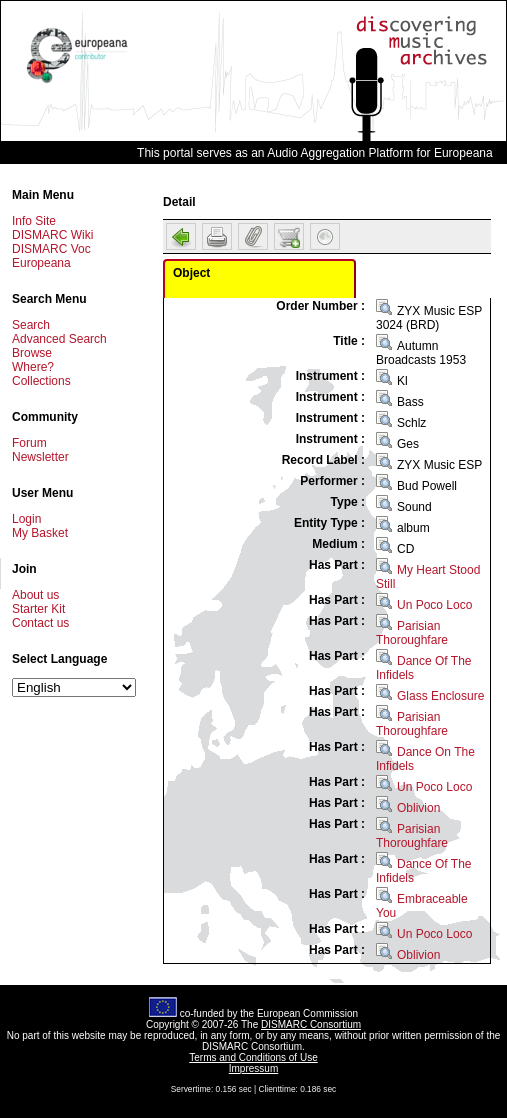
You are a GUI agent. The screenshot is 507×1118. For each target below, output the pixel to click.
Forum (29, 443)
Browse (32, 353)
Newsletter (40, 457)
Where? (33, 367)
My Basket (40, 533)
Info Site (34, 221)
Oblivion (418, 808)
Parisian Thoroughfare (412, 633)
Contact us (40, 623)
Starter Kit (38, 609)
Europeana (41, 263)
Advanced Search (59, 339)
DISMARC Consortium (311, 1024)
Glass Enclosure (440, 696)
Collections (41, 381)
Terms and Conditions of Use (253, 1057)
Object (191, 273)
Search (31, 325)
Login (26, 519)
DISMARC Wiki (52, 235)
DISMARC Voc (51, 249)
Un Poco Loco (434, 605)
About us (35, 595)
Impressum (253, 1068)
